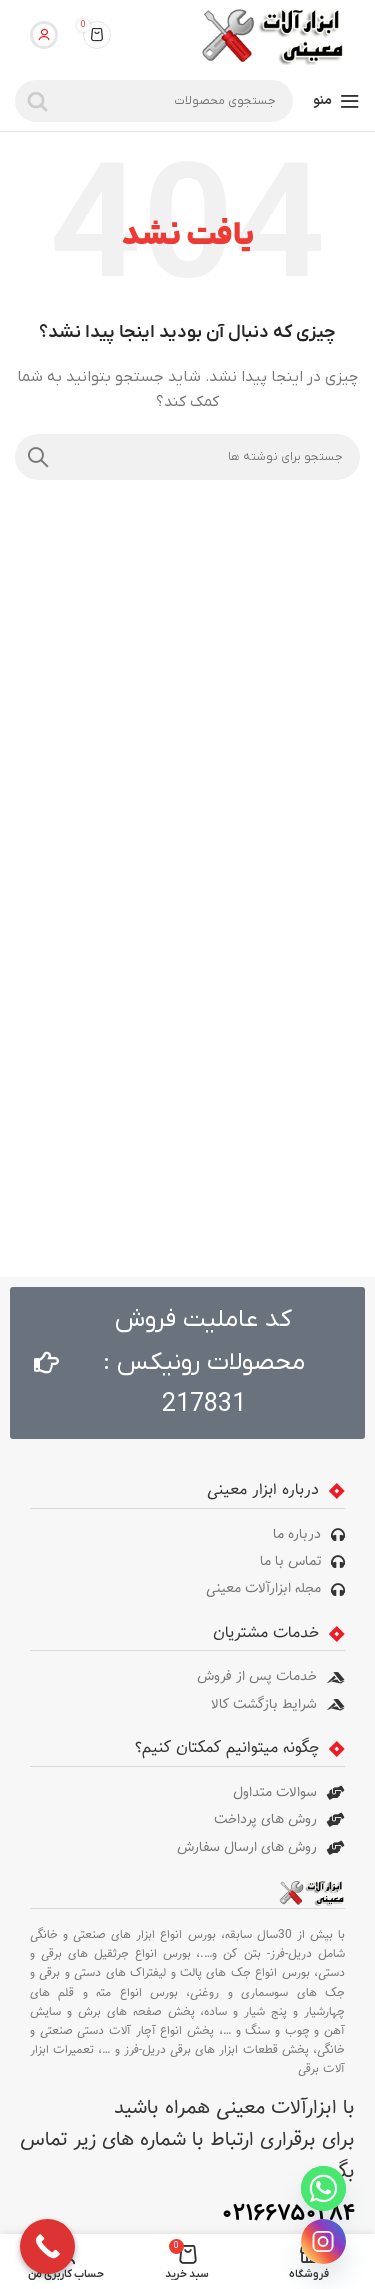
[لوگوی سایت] (271, 34)
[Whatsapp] (323, 2188)
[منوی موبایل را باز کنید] (336, 101)
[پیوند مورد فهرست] (187, 1535)
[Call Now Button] (47, 2246)
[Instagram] (323, 2241)
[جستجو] (154, 101)
